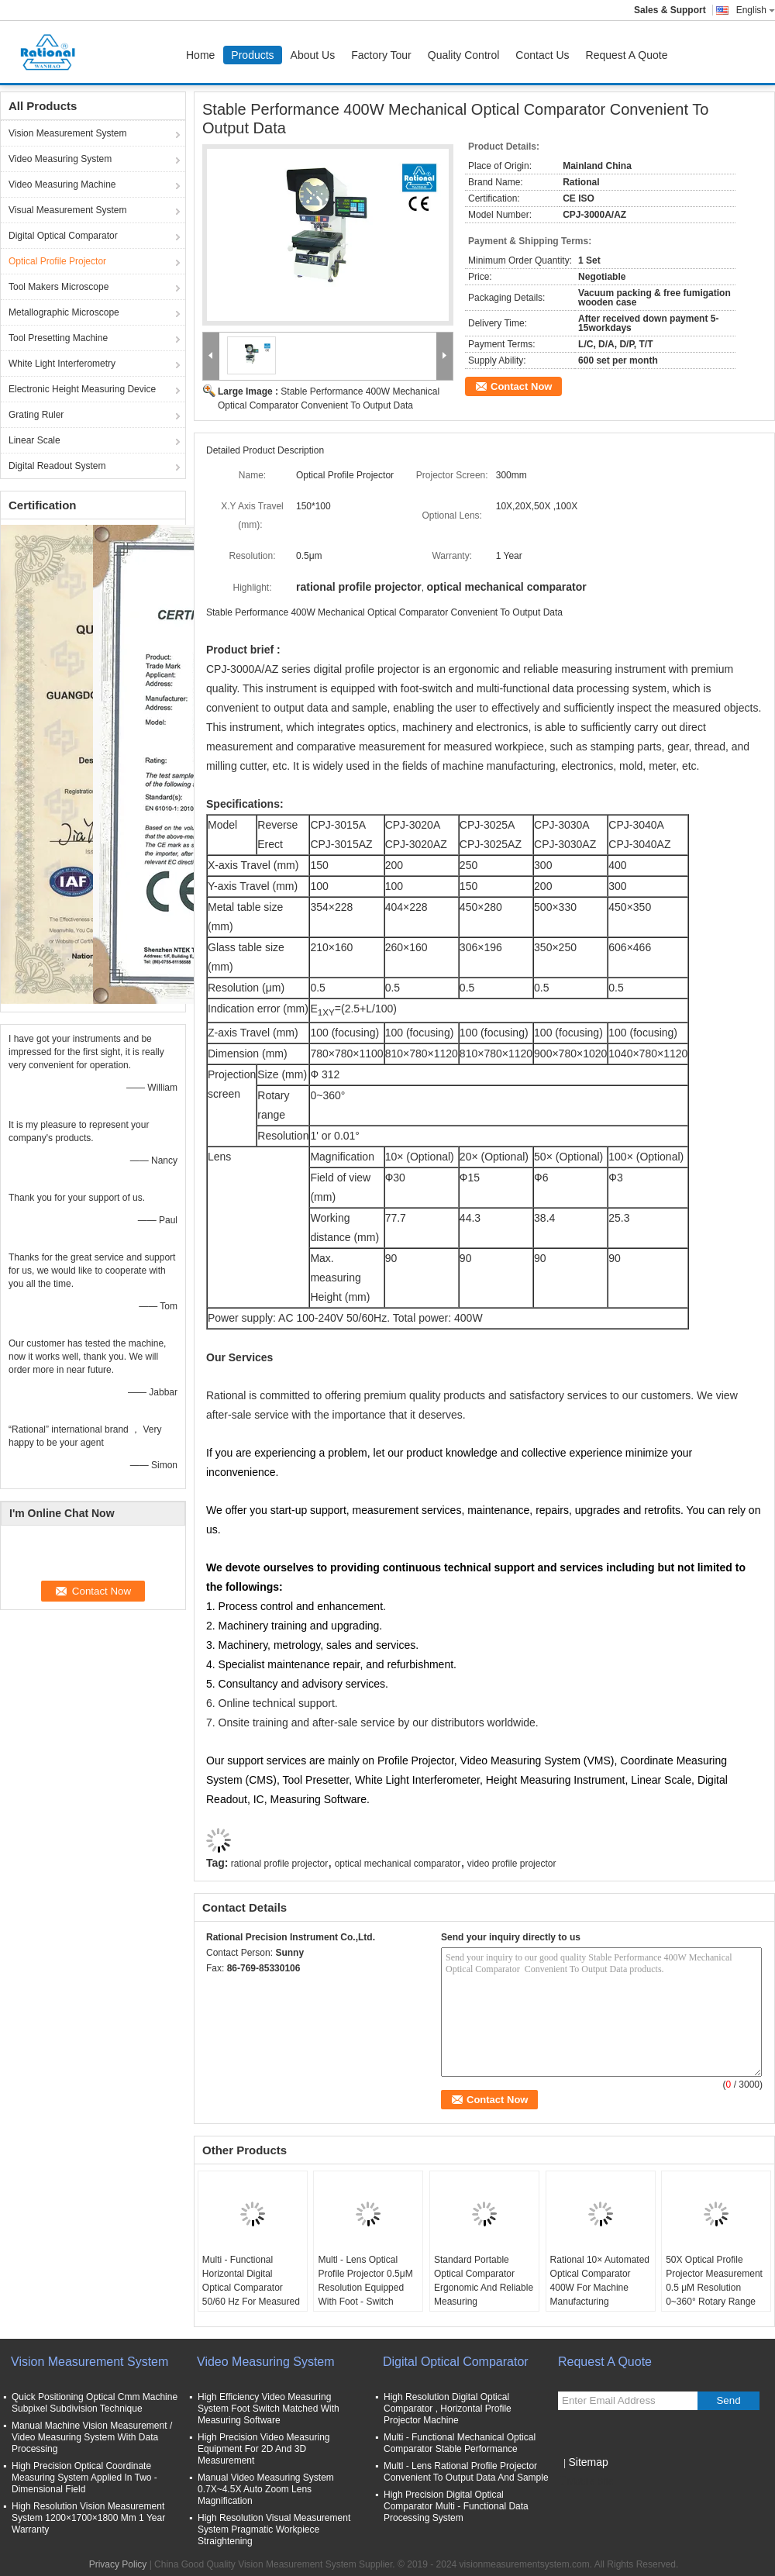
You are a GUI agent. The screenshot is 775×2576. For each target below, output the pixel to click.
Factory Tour (381, 55)
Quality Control (464, 55)
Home (200, 55)
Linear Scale (34, 440)
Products (252, 55)
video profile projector (511, 1863)
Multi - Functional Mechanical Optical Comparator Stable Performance (460, 2443)
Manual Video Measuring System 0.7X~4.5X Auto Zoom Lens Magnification (266, 2489)
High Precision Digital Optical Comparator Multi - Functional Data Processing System (456, 2506)
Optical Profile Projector (57, 261)
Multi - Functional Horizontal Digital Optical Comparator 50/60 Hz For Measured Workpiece (251, 2287)
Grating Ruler (36, 414)
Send (728, 2400)
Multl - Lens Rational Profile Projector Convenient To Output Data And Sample (466, 2471)
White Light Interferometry (62, 363)
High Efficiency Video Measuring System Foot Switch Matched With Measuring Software (268, 2409)
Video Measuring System (60, 158)
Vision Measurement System (68, 133)
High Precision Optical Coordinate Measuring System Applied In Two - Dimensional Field (84, 2477)
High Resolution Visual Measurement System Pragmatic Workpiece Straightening (274, 2529)
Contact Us (542, 55)
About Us (313, 55)
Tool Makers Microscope (58, 286)
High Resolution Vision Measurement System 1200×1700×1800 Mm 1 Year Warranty (88, 2518)
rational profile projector (279, 1863)
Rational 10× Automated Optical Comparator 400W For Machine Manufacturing (599, 2280)
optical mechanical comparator (398, 1863)
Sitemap (588, 2462)
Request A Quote (627, 55)
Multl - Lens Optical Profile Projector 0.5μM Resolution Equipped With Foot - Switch (365, 2280)
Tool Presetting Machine (58, 338)
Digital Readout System (57, 465)
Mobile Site (585, 2481)
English (755, 10)
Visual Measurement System (68, 210)
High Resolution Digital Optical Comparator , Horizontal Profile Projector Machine (448, 2409)
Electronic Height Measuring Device (82, 389)
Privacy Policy (118, 2564)
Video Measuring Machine (62, 184)
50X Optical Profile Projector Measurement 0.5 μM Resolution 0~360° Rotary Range (714, 2280)
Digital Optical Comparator (63, 235)
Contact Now (521, 386)
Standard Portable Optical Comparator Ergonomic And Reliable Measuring (483, 2280)
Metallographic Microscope (64, 312)
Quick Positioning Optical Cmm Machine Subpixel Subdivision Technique (94, 2403)
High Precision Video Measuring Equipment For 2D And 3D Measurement (264, 2449)
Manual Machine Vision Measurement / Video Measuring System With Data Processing (92, 2437)
